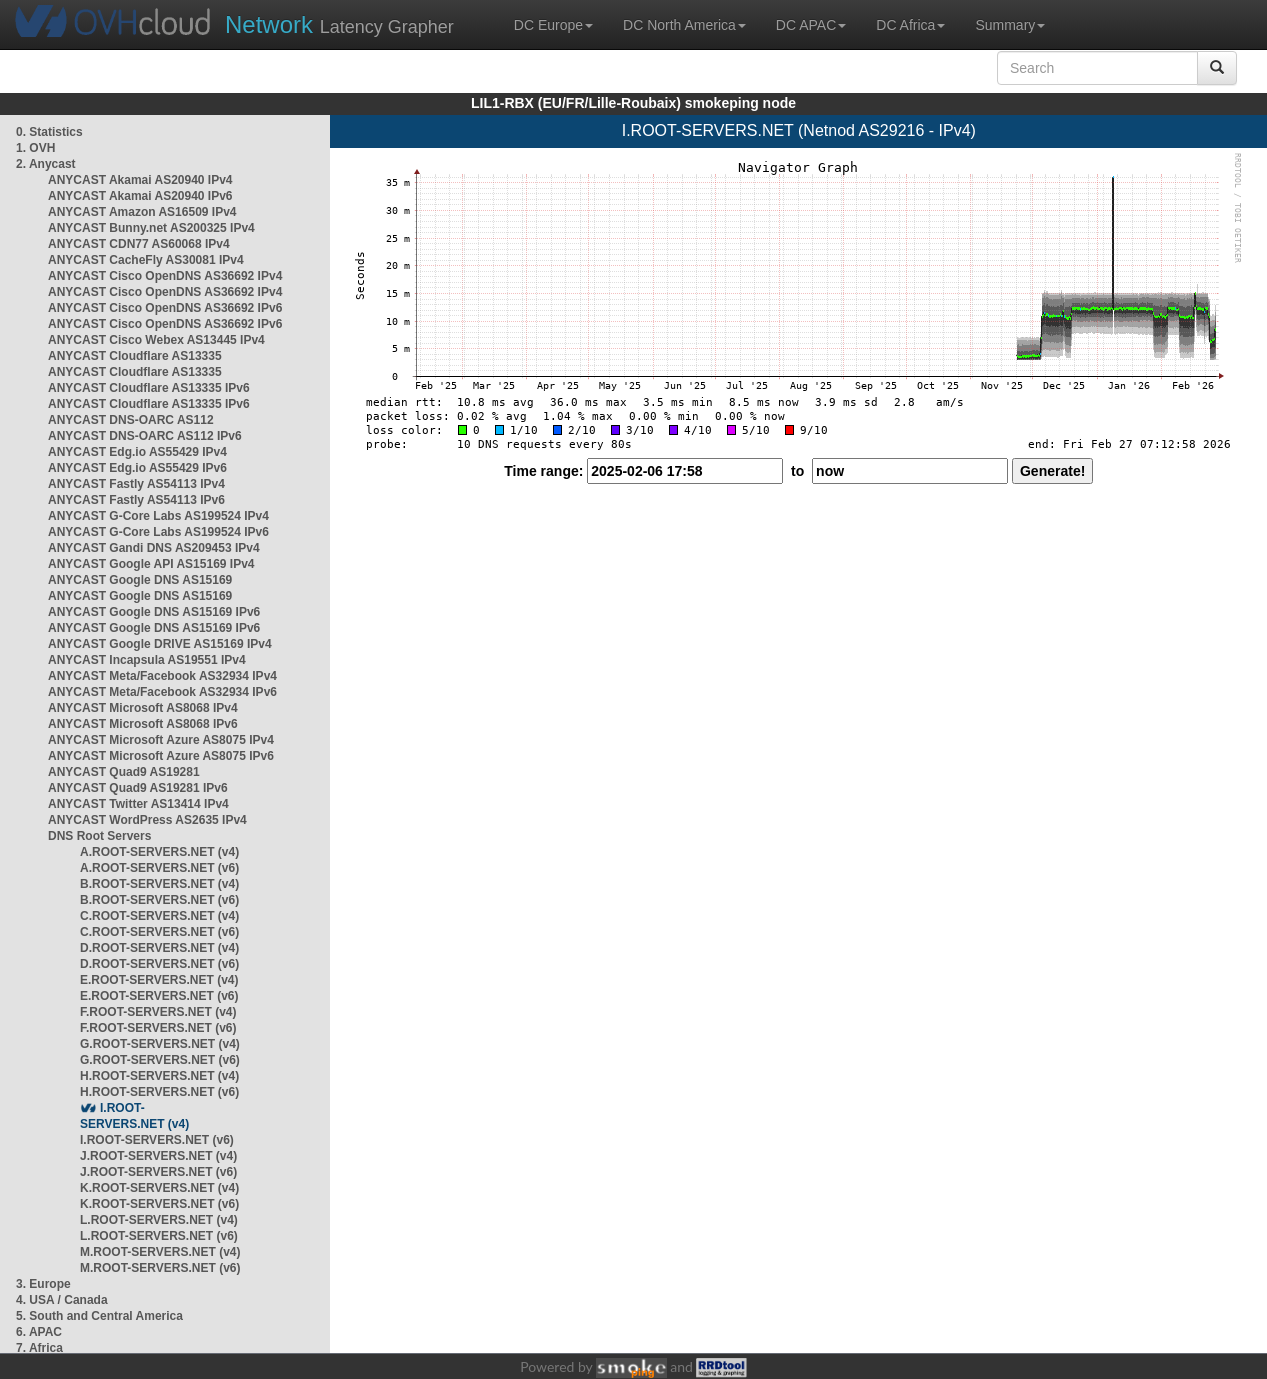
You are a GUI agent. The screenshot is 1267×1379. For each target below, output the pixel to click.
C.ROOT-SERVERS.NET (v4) (159, 916)
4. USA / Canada (62, 1300)
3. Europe (43, 1284)
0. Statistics (49, 132)
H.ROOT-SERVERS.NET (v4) (159, 1076)
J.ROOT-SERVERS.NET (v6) (158, 1172)
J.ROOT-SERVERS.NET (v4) (158, 1156)
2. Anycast (46, 164)
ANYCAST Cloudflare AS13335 (135, 356)
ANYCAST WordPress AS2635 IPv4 (147, 820)
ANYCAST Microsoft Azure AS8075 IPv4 (161, 740)
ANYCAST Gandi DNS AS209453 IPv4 (154, 548)
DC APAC (811, 25)
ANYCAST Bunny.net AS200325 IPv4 (151, 228)
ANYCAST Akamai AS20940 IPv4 (140, 180)
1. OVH (35, 148)
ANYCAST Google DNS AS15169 (140, 580)
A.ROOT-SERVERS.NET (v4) (159, 852)
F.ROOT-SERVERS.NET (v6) (158, 1028)
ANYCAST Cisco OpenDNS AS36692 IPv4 (165, 276)
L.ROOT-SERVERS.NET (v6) (159, 1236)
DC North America (684, 25)
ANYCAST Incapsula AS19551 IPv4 (147, 660)
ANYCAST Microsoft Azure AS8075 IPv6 (161, 756)
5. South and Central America (99, 1316)
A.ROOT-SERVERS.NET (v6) (159, 868)
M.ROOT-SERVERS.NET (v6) (160, 1268)
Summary (1010, 25)
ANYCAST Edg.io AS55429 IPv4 (137, 452)
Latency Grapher (339, 24)
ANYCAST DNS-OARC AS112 (131, 420)
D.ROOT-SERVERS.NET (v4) (159, 948)
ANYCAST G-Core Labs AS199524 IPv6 (158, 532)
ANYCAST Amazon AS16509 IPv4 (142, 212)
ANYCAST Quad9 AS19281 (124, 772)
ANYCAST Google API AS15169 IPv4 (151, 564)
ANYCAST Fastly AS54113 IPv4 (136, 484)
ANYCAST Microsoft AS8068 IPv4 (143, 708)
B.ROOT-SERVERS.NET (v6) (159, 900)
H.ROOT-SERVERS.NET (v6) (159, 1092)
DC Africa (910, 25)
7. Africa (39, 1348)
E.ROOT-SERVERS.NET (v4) (159, 980)
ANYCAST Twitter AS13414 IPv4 (138, 804)
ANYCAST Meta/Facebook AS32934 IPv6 (162, 692)
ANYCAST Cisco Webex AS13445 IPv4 (156, 340)
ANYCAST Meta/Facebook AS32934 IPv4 (162, 676)
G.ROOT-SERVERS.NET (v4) (160, 1044)
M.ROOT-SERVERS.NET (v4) (160, 1252)
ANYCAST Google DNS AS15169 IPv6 (154, 612)
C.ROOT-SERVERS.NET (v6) (159, 932)
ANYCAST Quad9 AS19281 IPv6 (138, 788)
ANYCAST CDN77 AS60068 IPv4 (139, 244)
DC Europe (553, 25)
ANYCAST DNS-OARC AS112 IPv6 (145, 436)
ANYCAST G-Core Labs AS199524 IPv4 (158, 516)
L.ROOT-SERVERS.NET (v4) (159, 1220)
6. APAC (39, 1332)
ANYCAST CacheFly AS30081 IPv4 (146, 260)
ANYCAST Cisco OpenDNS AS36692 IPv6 (165, 308)
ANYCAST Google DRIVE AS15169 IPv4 (160, 644)
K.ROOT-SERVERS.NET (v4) (159, 1188)
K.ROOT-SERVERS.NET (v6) (159, 1204)
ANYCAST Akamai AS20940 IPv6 (140, 196)
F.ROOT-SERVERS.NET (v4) (158, 1012)
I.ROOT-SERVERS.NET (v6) (157, 1140)
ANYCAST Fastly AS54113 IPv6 (136, 500)
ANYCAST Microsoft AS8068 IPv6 (143, 724)
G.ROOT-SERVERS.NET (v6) (160, 1060)
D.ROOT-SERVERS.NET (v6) (159, 964)
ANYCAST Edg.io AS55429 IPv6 (137, 468)
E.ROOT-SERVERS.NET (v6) (159, 996)
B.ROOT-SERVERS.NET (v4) (159, 884)
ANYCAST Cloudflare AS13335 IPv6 (149, 388)
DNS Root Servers (99, 836)
